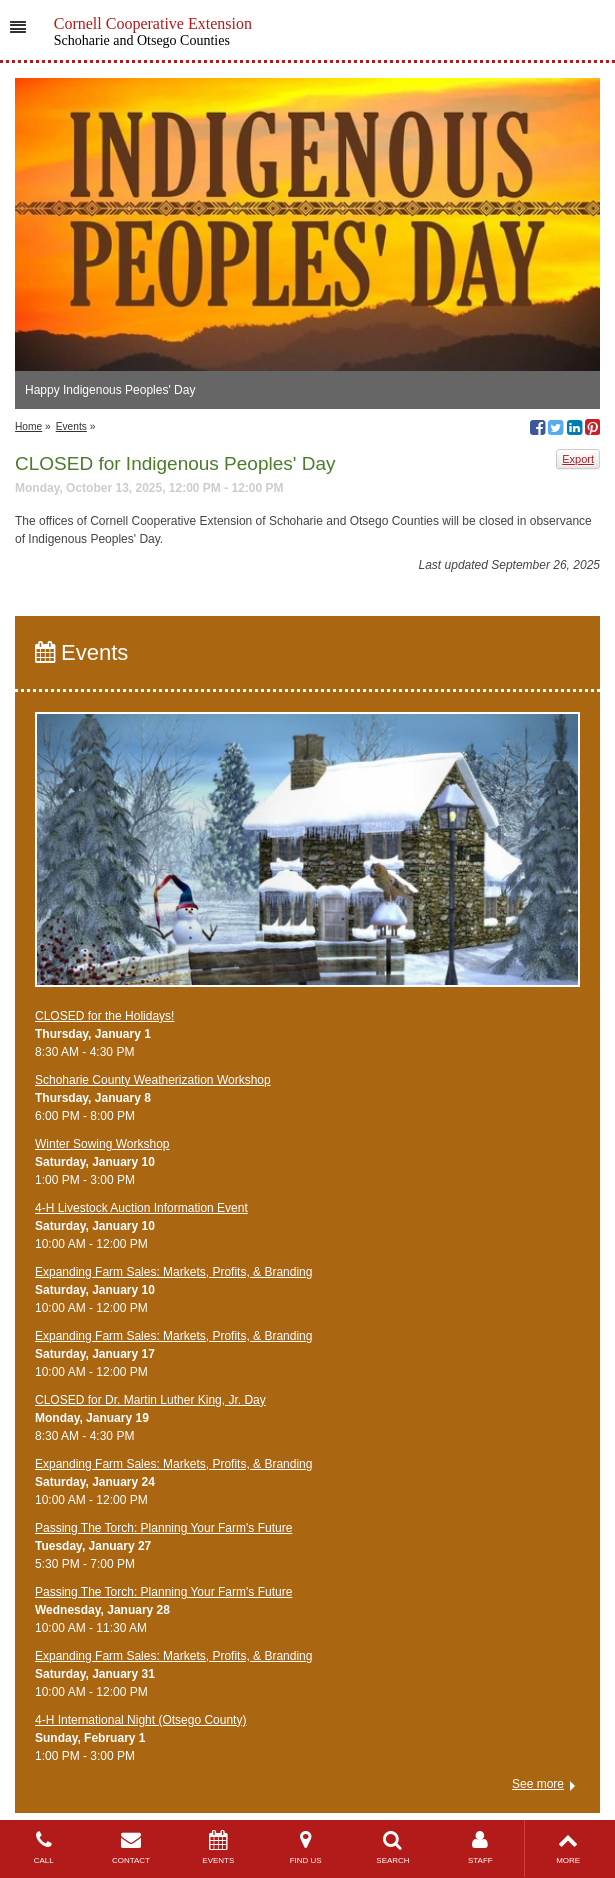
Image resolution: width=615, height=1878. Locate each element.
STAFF (480, 1847)
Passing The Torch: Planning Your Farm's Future (163, 1528)
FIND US (305, 1847)
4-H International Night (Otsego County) (140, 1720)
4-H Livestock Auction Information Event (141, 1208)
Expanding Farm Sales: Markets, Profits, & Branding (173, 1272)
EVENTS (218, 1847)
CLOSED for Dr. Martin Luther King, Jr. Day (150, 1400)
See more (538, 1784)
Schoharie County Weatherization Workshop (153, 1080)
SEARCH (392, 1847)
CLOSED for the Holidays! (104, 1016)
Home (28, 426)
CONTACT (130, 1847)
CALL (43, 1847)
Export (578, 459)
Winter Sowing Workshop (102, 1144)
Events (71, 426)
